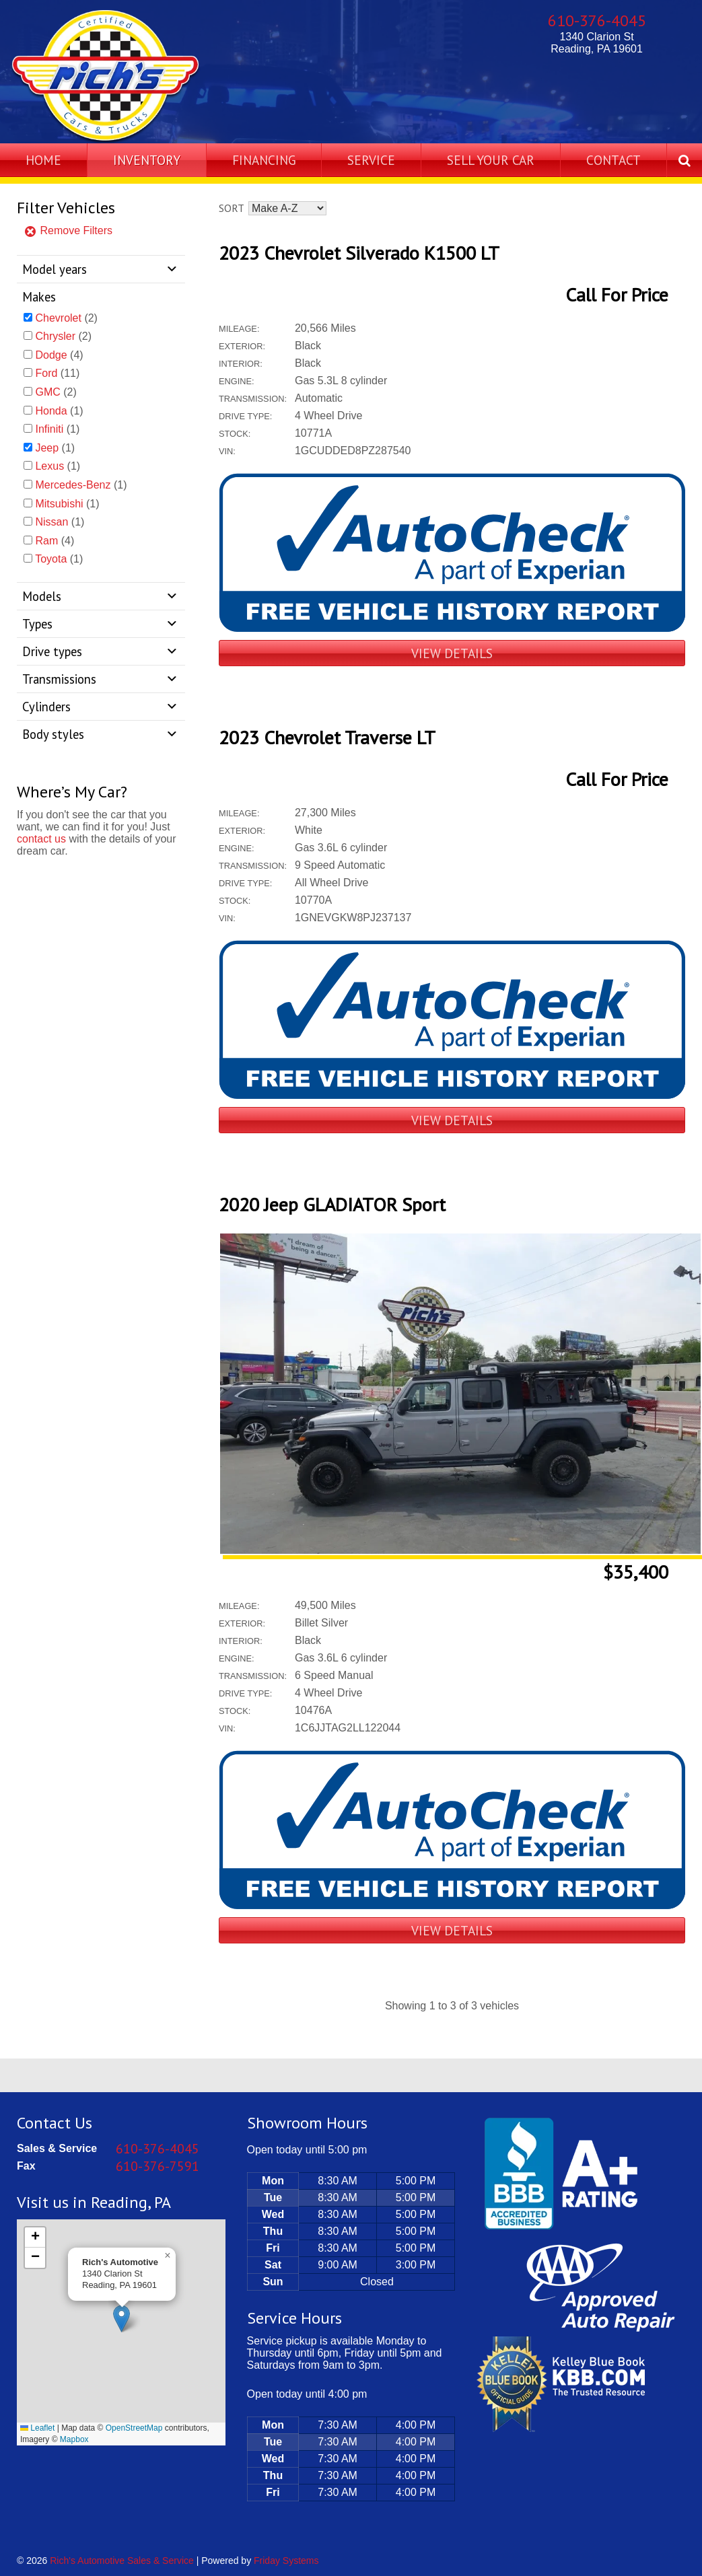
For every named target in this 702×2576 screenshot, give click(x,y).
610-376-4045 (597, 20)
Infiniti (49, 429)
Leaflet (37, 2428)
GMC (47, 392)
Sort (231, 208)
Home (43, 159)
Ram (46, 540)
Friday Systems (286, 2560)
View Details (452, 653)
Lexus (49, 466)
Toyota (51, 559)
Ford (46, 373)
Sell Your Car (490, 159)
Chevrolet (58, 318)
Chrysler (55, 336)
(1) (59, 411)
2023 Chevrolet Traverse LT (327, 737)
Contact (613, 159)
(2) (66, 318)
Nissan (51, 522)
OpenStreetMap (134, 2428)
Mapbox (74, 2439)
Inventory (146, 159)
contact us (41, 839)
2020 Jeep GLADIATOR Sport (332, 1204)
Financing (264, 159)
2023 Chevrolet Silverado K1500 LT (359, 252)
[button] (121, 2318)
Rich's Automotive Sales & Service (122, 2560)
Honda (51, 411)
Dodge (51, 355)
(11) (57, 373)
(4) (59, 355)
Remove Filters (68, 230)
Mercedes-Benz (72, 485)
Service (371, 159)
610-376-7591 (157, 2166)
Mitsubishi (59, 503)
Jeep (47, 448)
